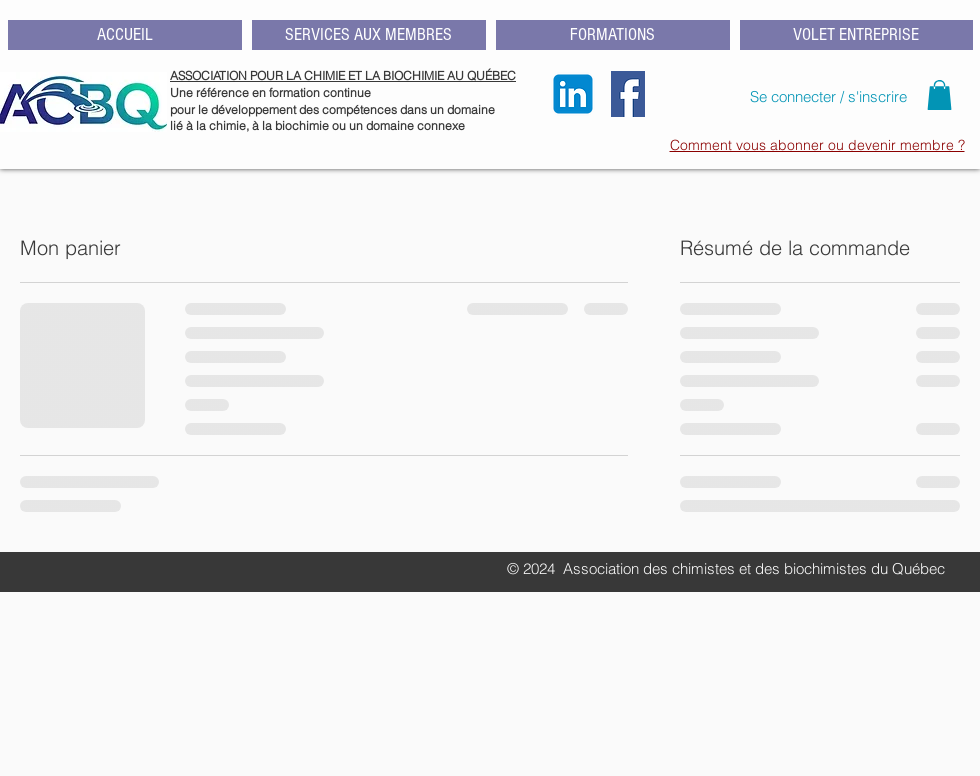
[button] (369, 35)
